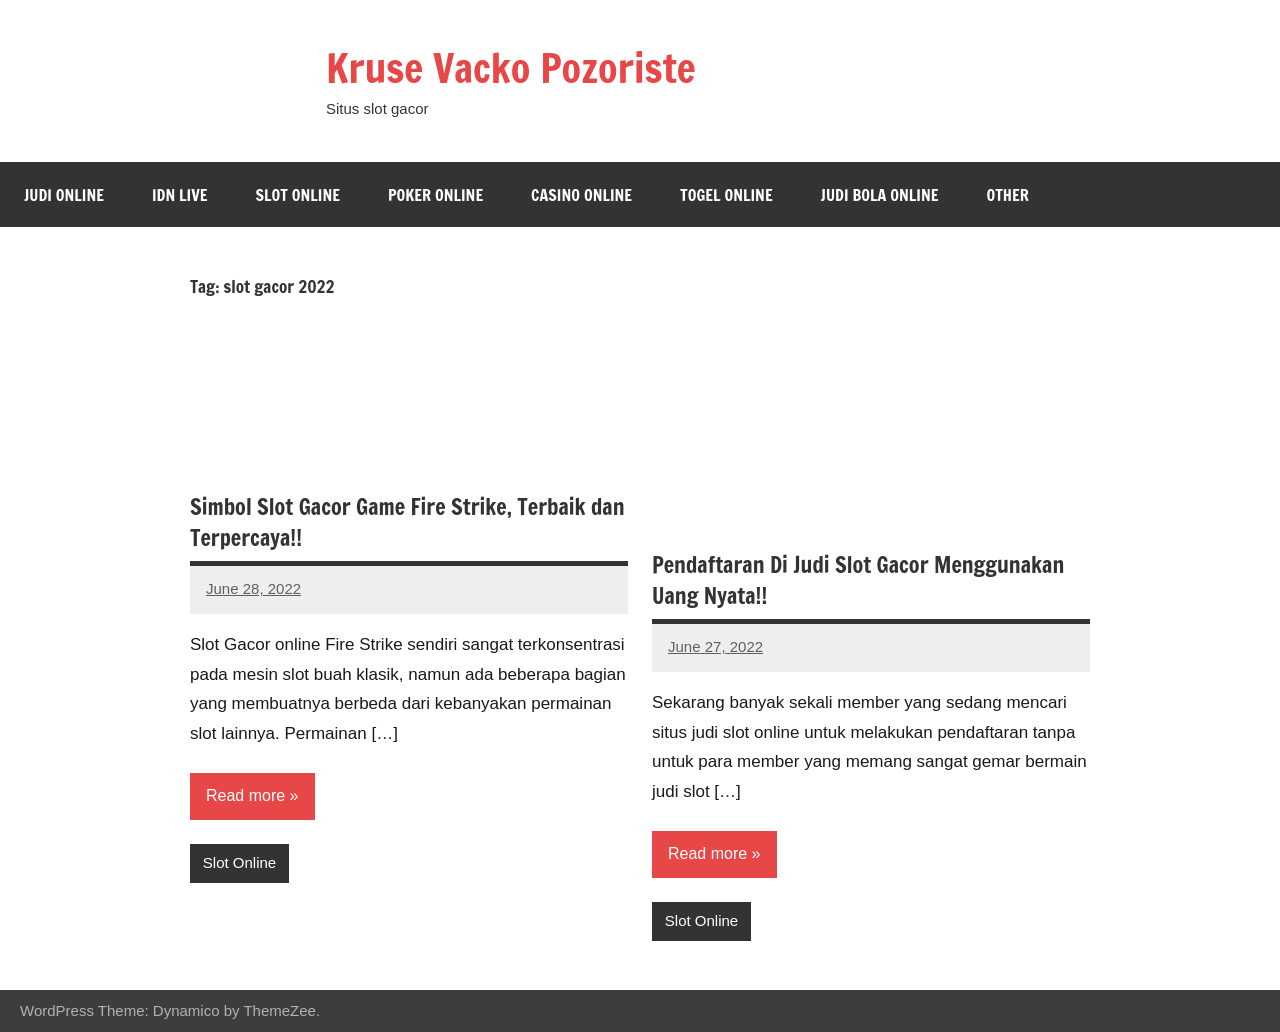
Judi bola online (880, 195)
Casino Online (581, 195)
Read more (245, 795)
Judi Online (64, 195)
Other (1007, 195)
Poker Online (435, 195)
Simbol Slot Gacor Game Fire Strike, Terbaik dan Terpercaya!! (407, 522)
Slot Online (297, 195)
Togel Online (726, 195)
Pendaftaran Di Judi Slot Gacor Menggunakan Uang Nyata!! (858, 580)
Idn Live (180, 195)
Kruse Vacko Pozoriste (511, 67)
